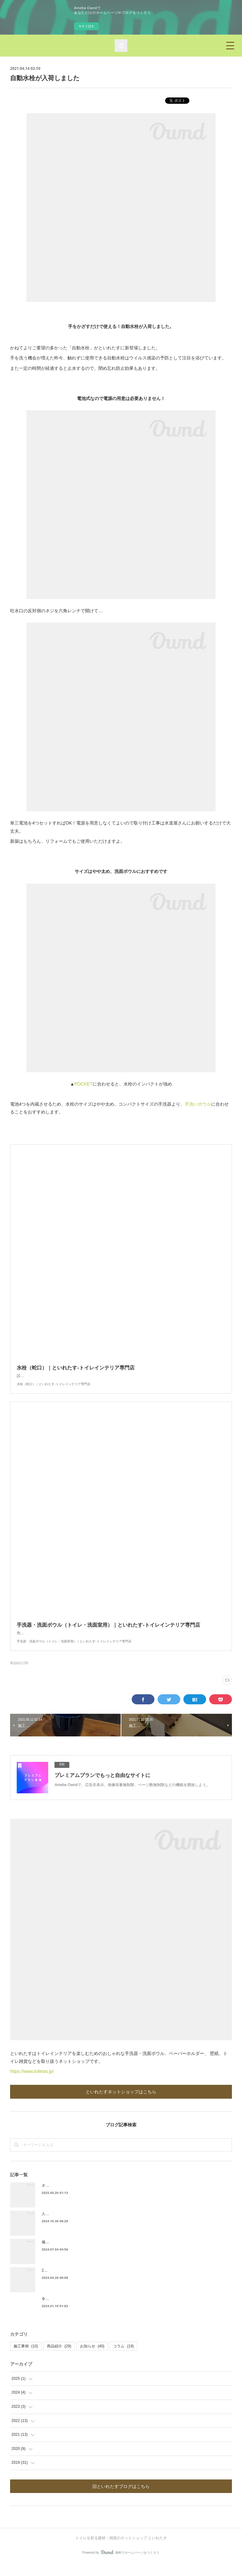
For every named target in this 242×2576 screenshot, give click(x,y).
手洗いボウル (198, 1104)
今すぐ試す (86, 26)
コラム (123, 2359)
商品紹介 (59, 2359)
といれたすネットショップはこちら (121, 2104)
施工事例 (26, 2359)
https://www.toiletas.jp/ (32, 2083)
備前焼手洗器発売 (57, 2254)
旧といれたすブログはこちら (121, 2499)
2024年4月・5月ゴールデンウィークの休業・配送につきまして (95, 2283)
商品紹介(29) (19, 1675)
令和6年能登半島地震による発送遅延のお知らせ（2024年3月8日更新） (102, 2311)
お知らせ (92, 2359)
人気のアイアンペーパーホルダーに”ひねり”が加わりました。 (94, 2226)
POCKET (83, 1083)
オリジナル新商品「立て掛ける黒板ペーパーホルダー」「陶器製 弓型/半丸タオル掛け (114, 2198)
